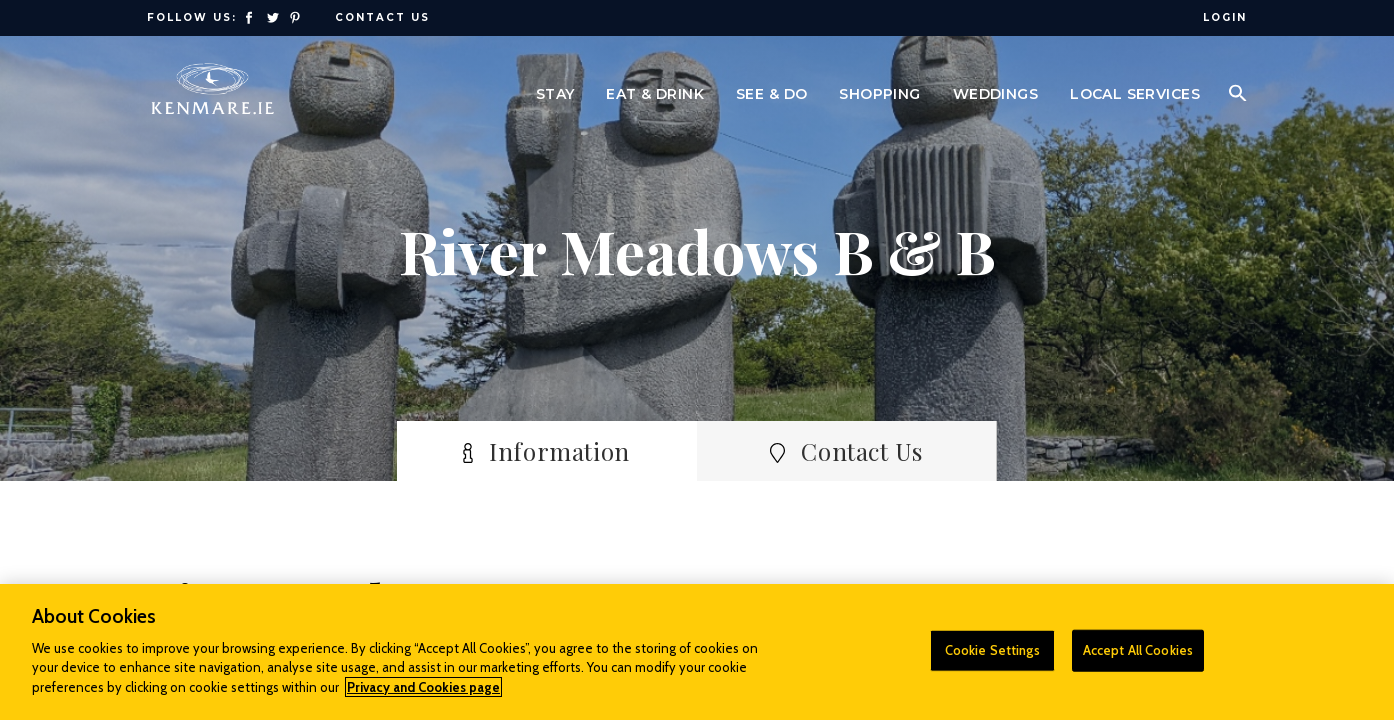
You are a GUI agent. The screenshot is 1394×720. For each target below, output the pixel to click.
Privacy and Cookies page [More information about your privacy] (423, 697)
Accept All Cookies (1138, 660)
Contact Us (382, 17)
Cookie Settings (992, 660)
